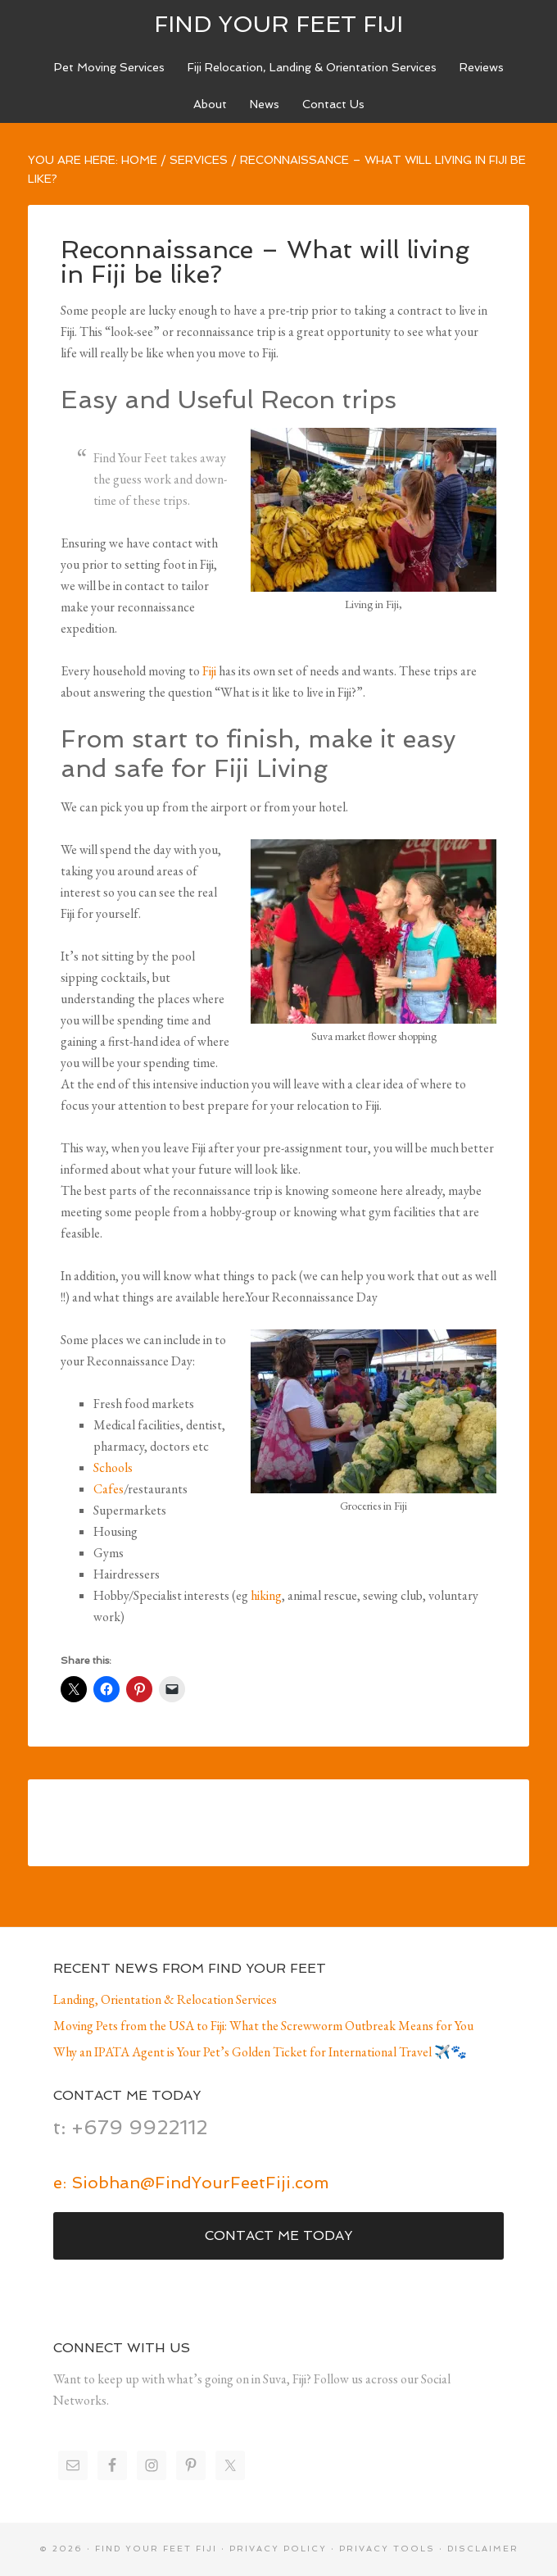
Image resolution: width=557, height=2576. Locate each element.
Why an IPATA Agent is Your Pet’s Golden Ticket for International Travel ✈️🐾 (260, 2051)
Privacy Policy (278, 2548)
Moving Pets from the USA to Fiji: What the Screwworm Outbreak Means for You (263, 2025)
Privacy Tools (387, 2548)
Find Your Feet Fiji (278, 24)
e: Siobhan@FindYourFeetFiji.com (191, 2182)
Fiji (209, 670)
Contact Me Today (278, 2235)
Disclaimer (483, 2548)
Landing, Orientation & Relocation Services (165, 1999)
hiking (266, 1595)
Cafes (108, 1488)
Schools (113, 1467)
